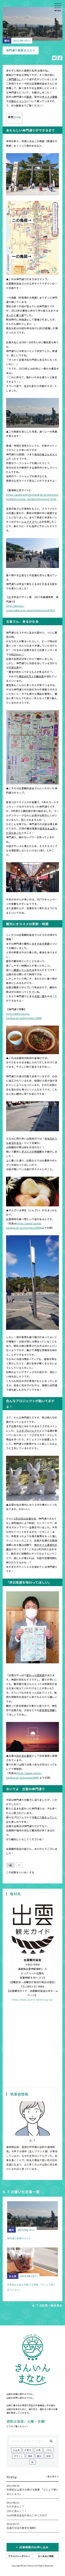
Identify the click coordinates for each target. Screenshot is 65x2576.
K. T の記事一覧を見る (47, 2305)
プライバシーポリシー (19, 2556)
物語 (30, 2456)
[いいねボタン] (10, 1865)
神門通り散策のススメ (19, 2238)
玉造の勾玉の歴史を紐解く (22, 2528)
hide (17, 117)
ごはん (48, 2449)
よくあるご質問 (46, 2556)
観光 (39, 2456)
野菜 (48, 2456)
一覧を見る (52, 2476)
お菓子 (27, 2449)
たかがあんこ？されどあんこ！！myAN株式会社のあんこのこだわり (27, 2511)
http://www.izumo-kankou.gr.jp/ (32, 1999)
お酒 (38, 2449)
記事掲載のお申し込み (32, 2547)
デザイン (18, 2456)
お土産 (16, 2449)
